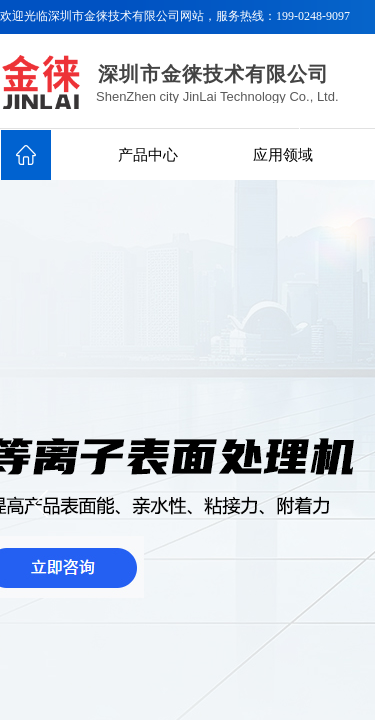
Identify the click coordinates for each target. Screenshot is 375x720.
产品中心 (148, 155)
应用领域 (283, 155)
